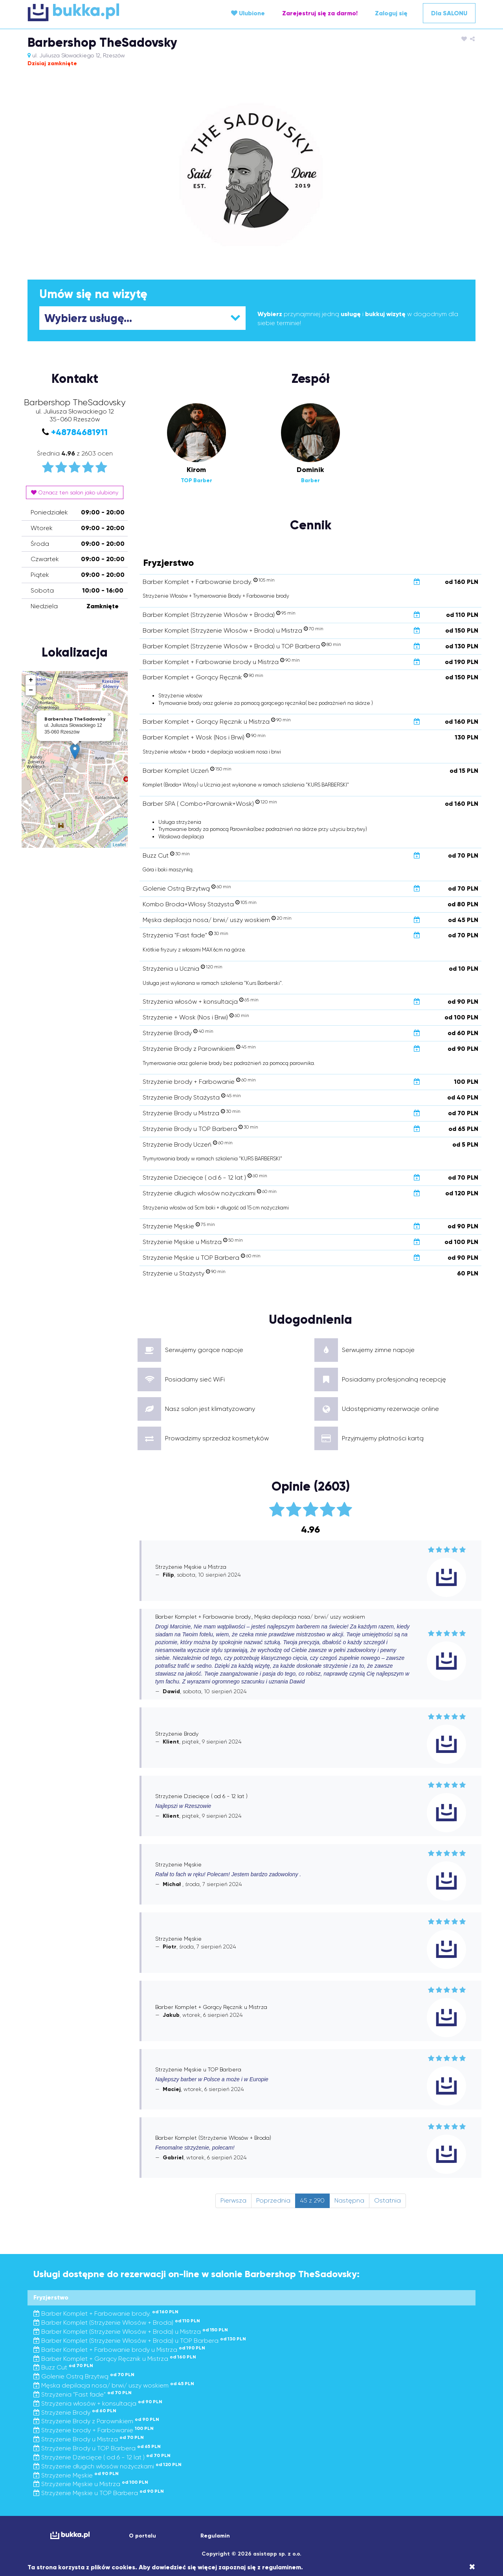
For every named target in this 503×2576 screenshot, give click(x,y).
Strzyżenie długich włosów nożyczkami (107, 2466)
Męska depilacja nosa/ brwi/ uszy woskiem (113, 2385)
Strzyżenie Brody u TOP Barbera (97, 2448)
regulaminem (281, 2567)
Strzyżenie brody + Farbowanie (93, 2430)
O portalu (142, 2535)
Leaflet (119, 844)
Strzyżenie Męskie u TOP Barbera (98, 2493)
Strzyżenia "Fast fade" (82, 2394)
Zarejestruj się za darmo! (320, 13)
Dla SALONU (449, 13)
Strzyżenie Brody (74, 2412)
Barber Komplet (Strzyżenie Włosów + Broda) (116, 2322)
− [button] (31, 690)
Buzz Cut (63, 2367)
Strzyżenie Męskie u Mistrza (90, 2484)
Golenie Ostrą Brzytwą (83, 2376)
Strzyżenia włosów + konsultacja (97, 2403)
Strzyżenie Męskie (76, 2475)
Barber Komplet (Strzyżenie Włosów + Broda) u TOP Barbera (139, 2340)
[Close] (472, 2567)
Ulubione (248, 13)
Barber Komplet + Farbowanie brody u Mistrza (119, 2349)
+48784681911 (79, 432)
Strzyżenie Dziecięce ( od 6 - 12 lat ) (102, 2457)
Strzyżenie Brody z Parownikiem (96, 2421)
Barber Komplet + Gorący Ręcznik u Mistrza (114, 2358)
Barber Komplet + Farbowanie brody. (105, 2313)
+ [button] (31, 680)
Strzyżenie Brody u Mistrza (88, 2439)
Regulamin (215, 2535)
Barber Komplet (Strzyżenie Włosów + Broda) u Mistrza (130, 2331)
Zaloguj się (391, 13)
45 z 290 (312, 2200)
